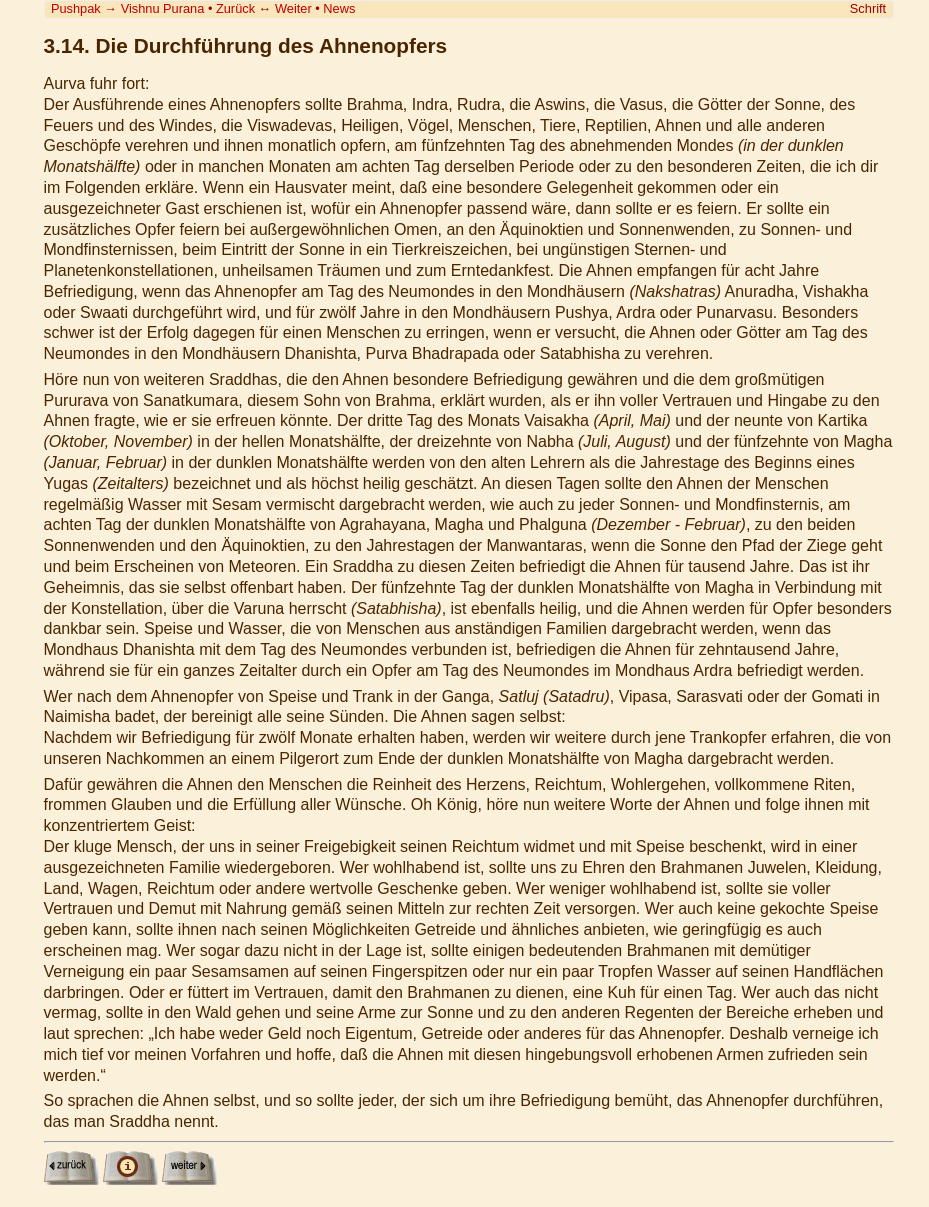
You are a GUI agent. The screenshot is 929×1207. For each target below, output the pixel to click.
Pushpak (76, 8)
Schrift (868, 8)
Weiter (293, 8)
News (339, 8)
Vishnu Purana (163, 8)
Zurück (235, 8)
